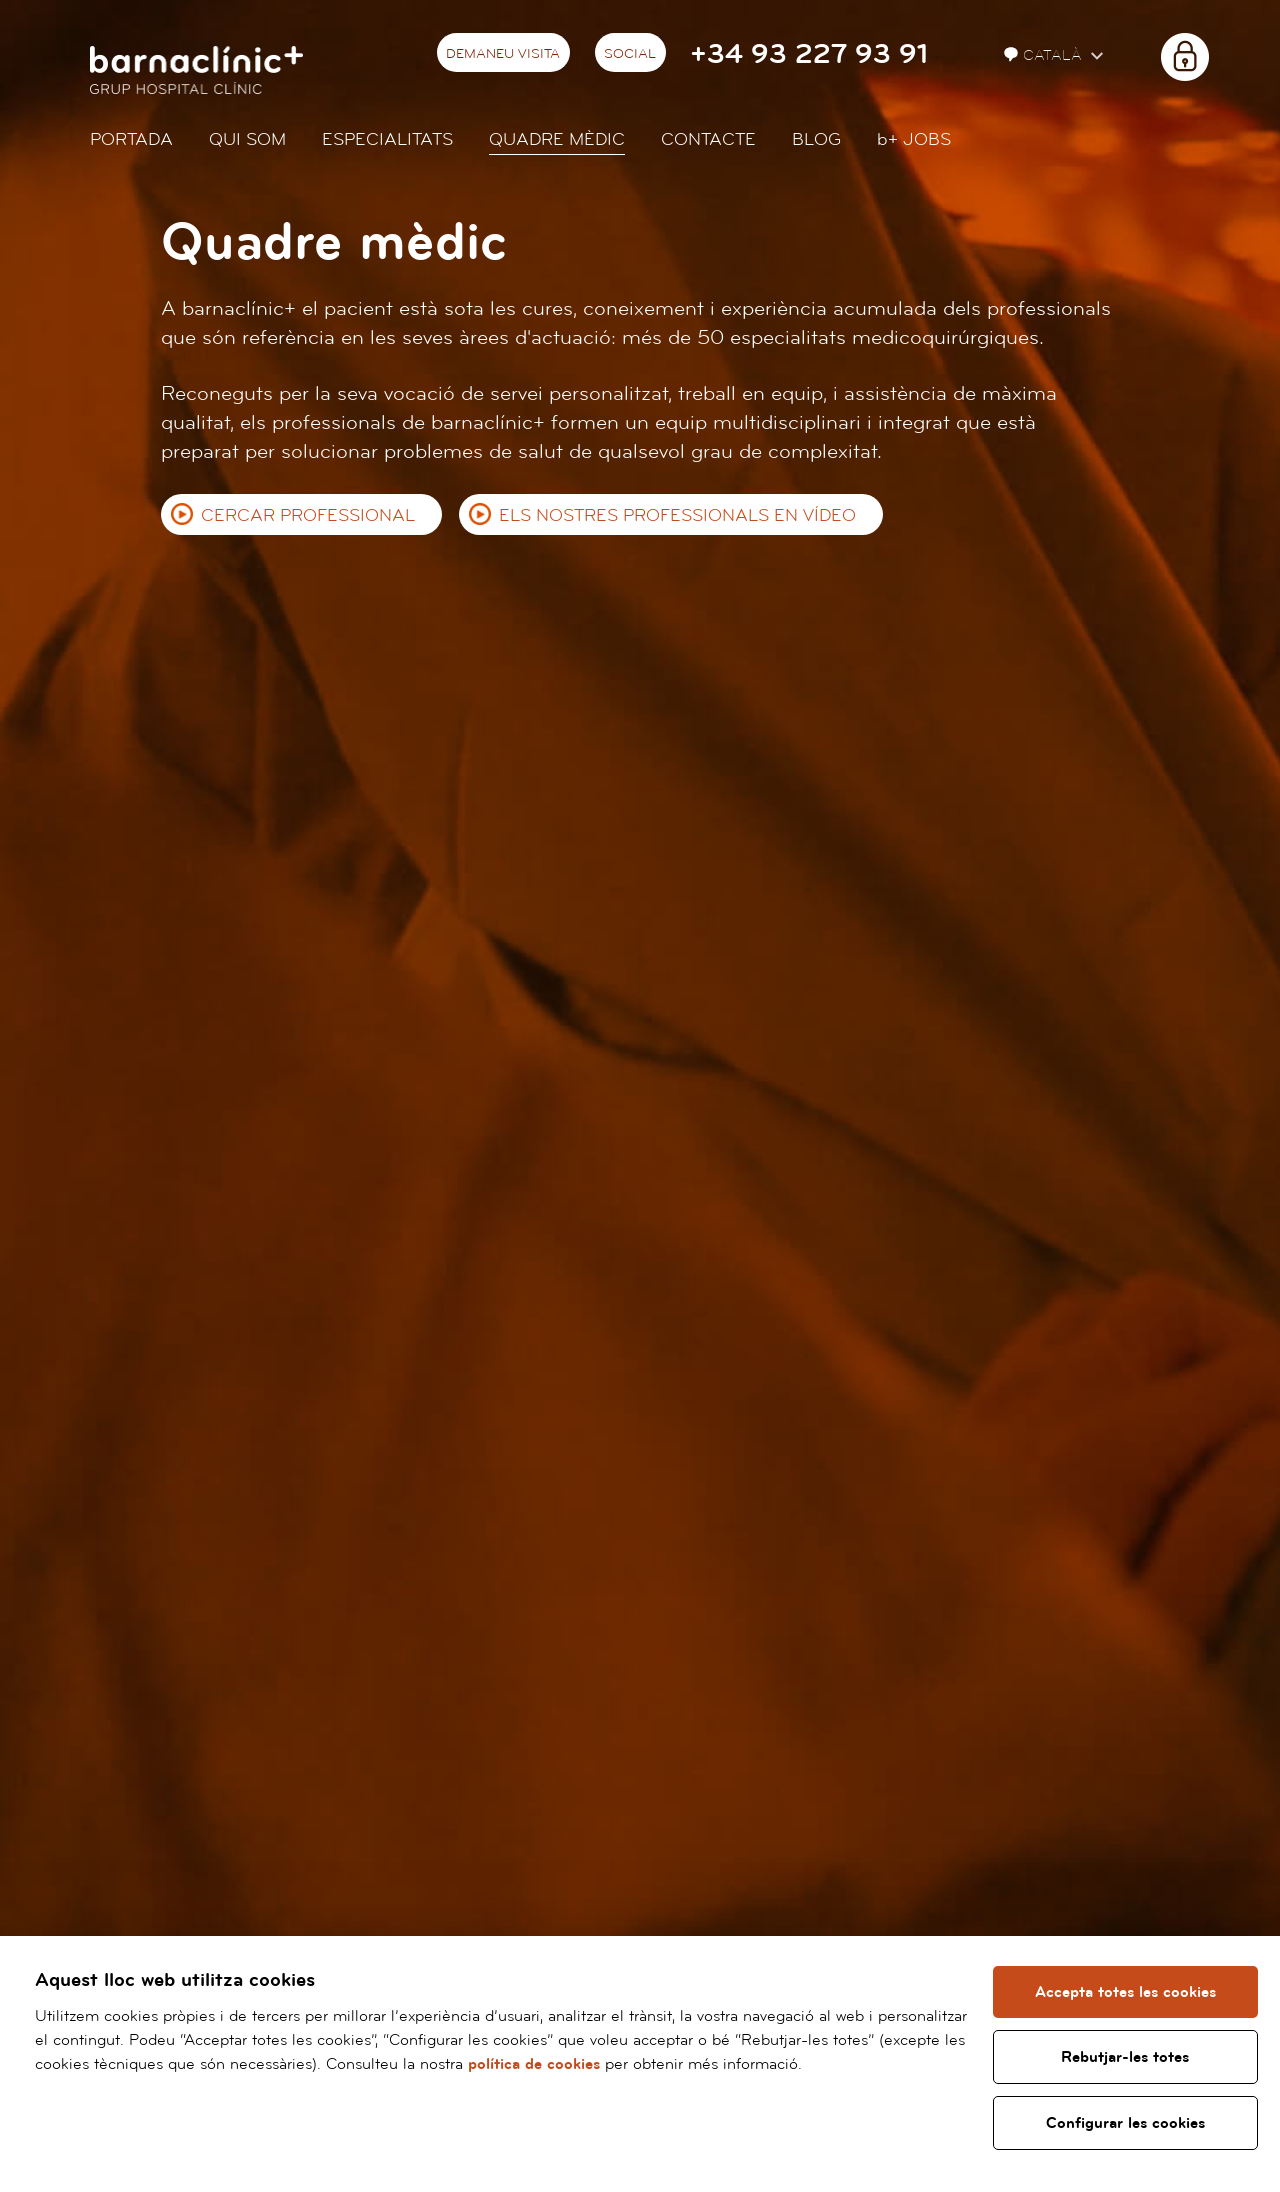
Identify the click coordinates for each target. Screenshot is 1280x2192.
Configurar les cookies (1125, 2123)
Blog (816, 139)
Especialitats (387, 139)
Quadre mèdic (557, 139)
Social (630, 54)
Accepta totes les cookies (1125, 1992)
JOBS (914, 139)
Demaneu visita (503, 54)
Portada (131, 139)
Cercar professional (308, 515)
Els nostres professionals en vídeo (677, 515)
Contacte (708, 139)
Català (1045, 55)
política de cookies (534, 2064)
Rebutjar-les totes (1126, 2057)
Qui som (247, 139)
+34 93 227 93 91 (809, 54)
